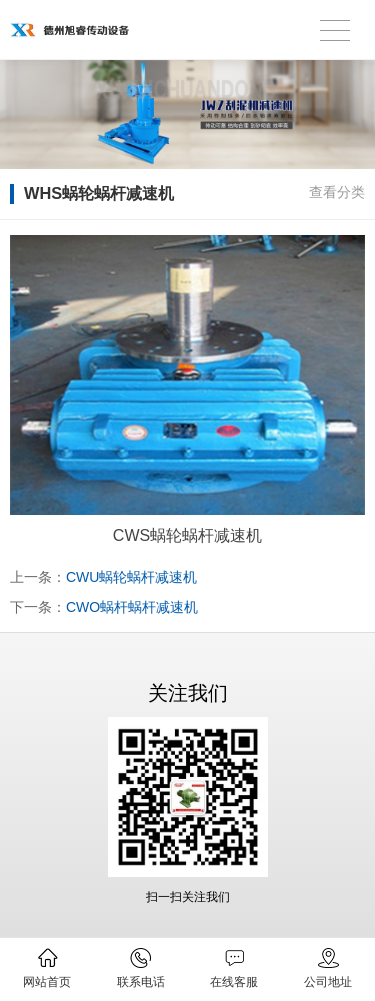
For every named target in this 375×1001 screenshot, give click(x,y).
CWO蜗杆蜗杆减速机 (132, 607)
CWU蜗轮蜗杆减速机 (131, 577)
